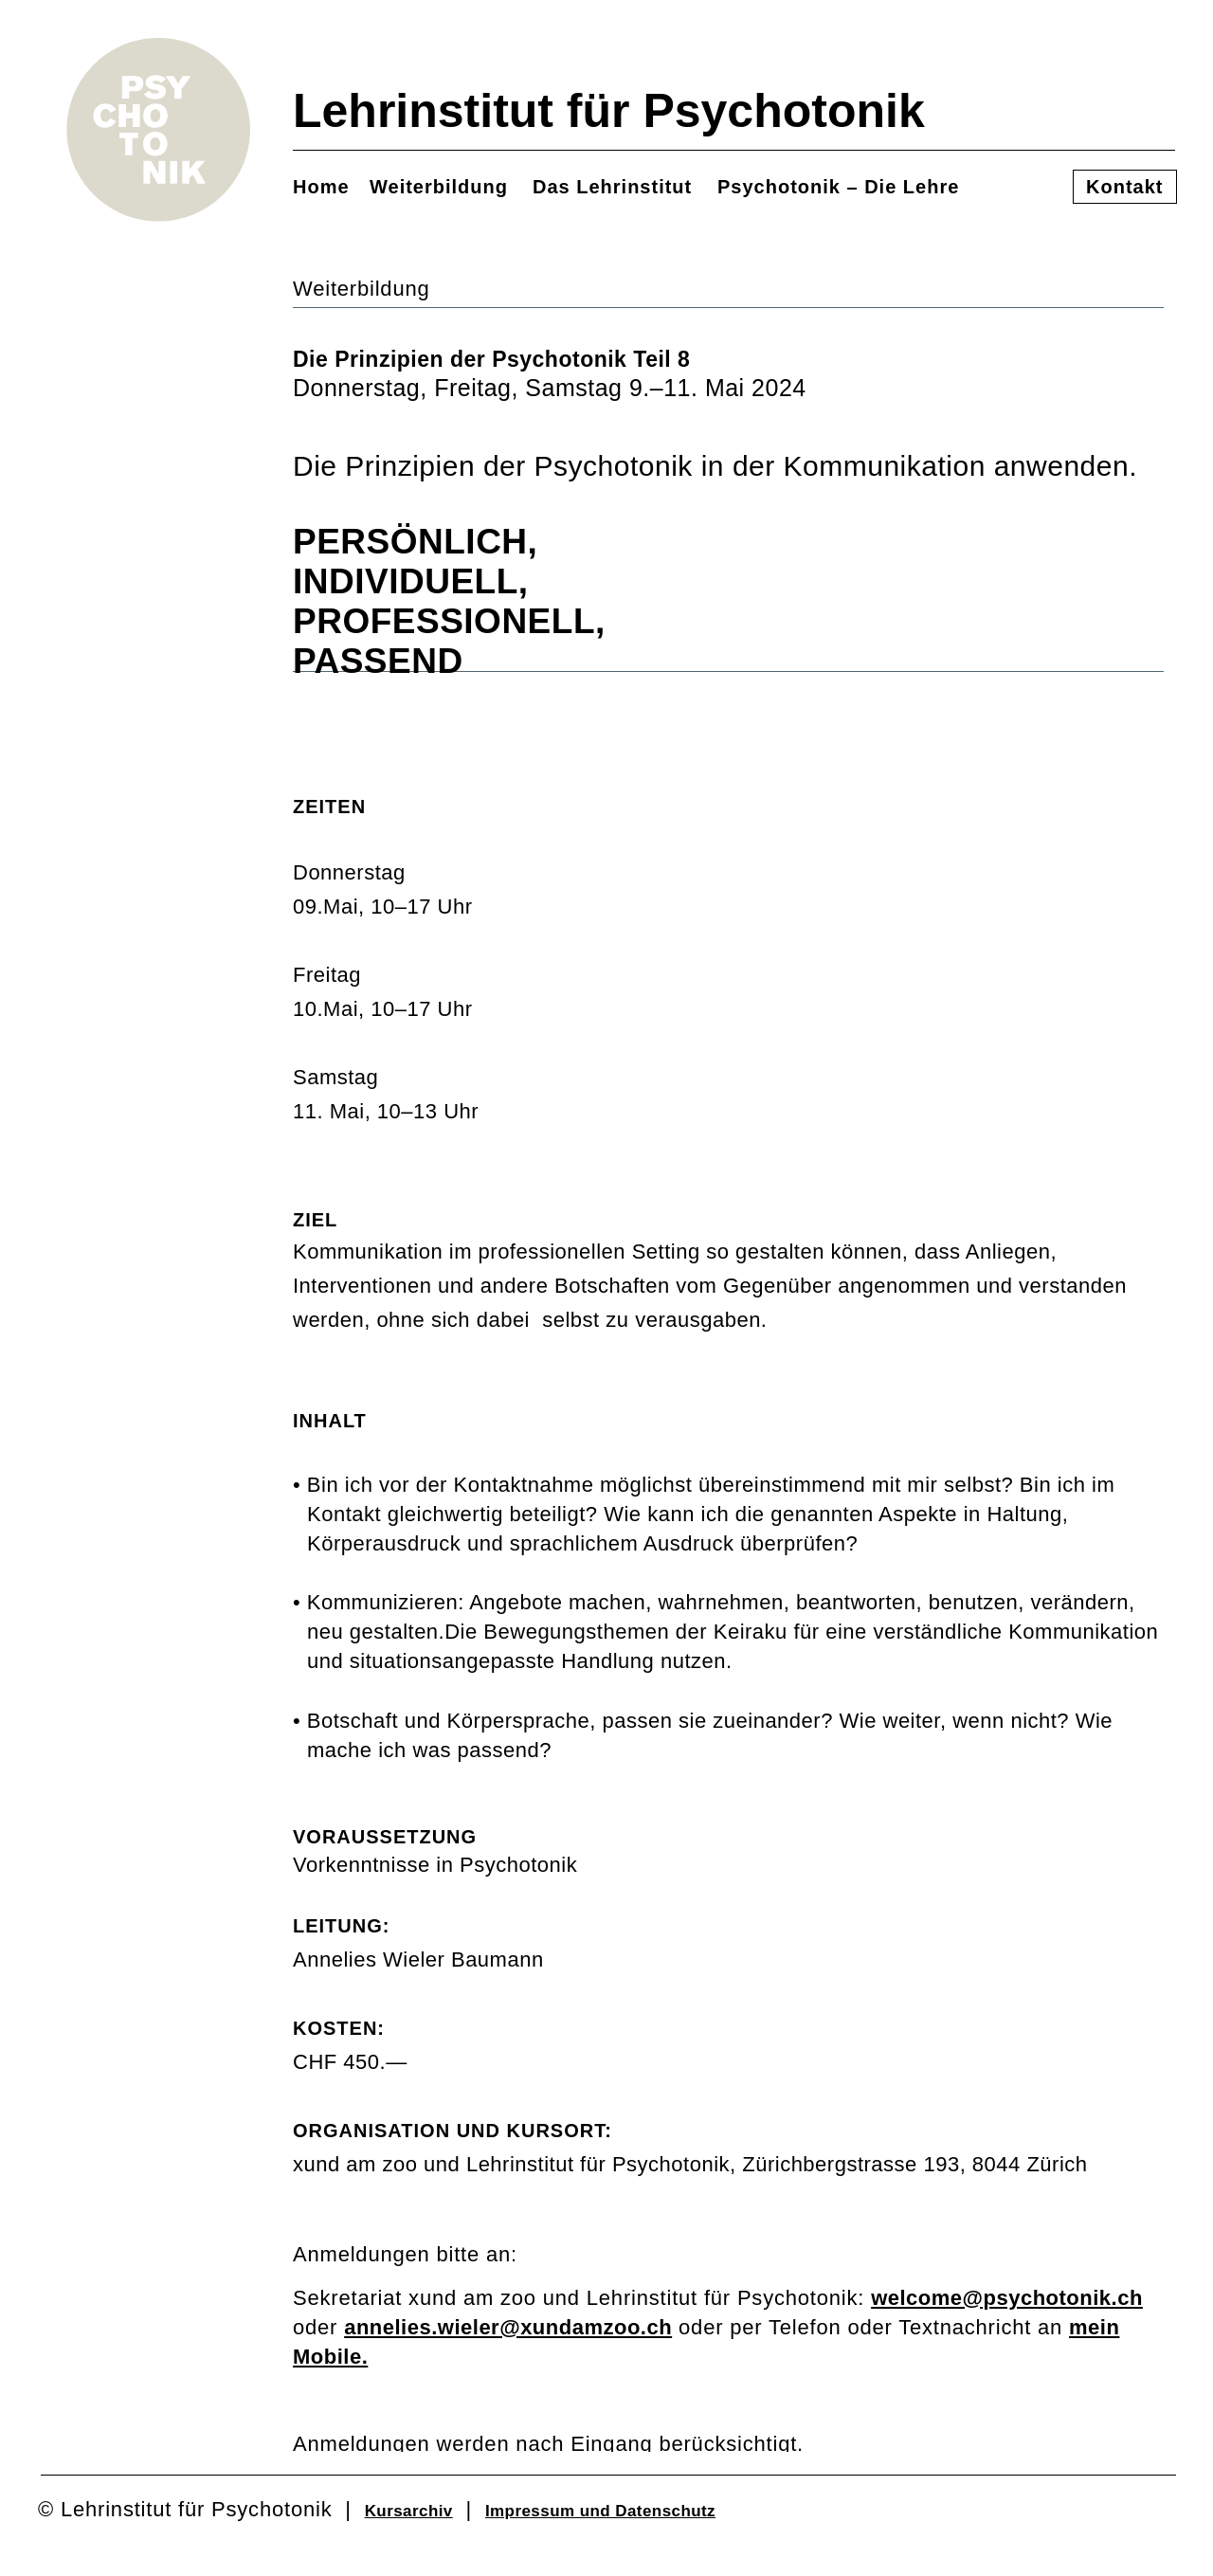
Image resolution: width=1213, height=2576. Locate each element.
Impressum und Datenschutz (600, 2511)
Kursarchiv (409, 2511)
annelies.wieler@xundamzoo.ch (508, 2327)
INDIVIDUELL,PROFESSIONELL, (449, 601)
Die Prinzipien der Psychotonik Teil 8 (491, 359)
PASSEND (393, 661)
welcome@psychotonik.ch (1007, 2298)
